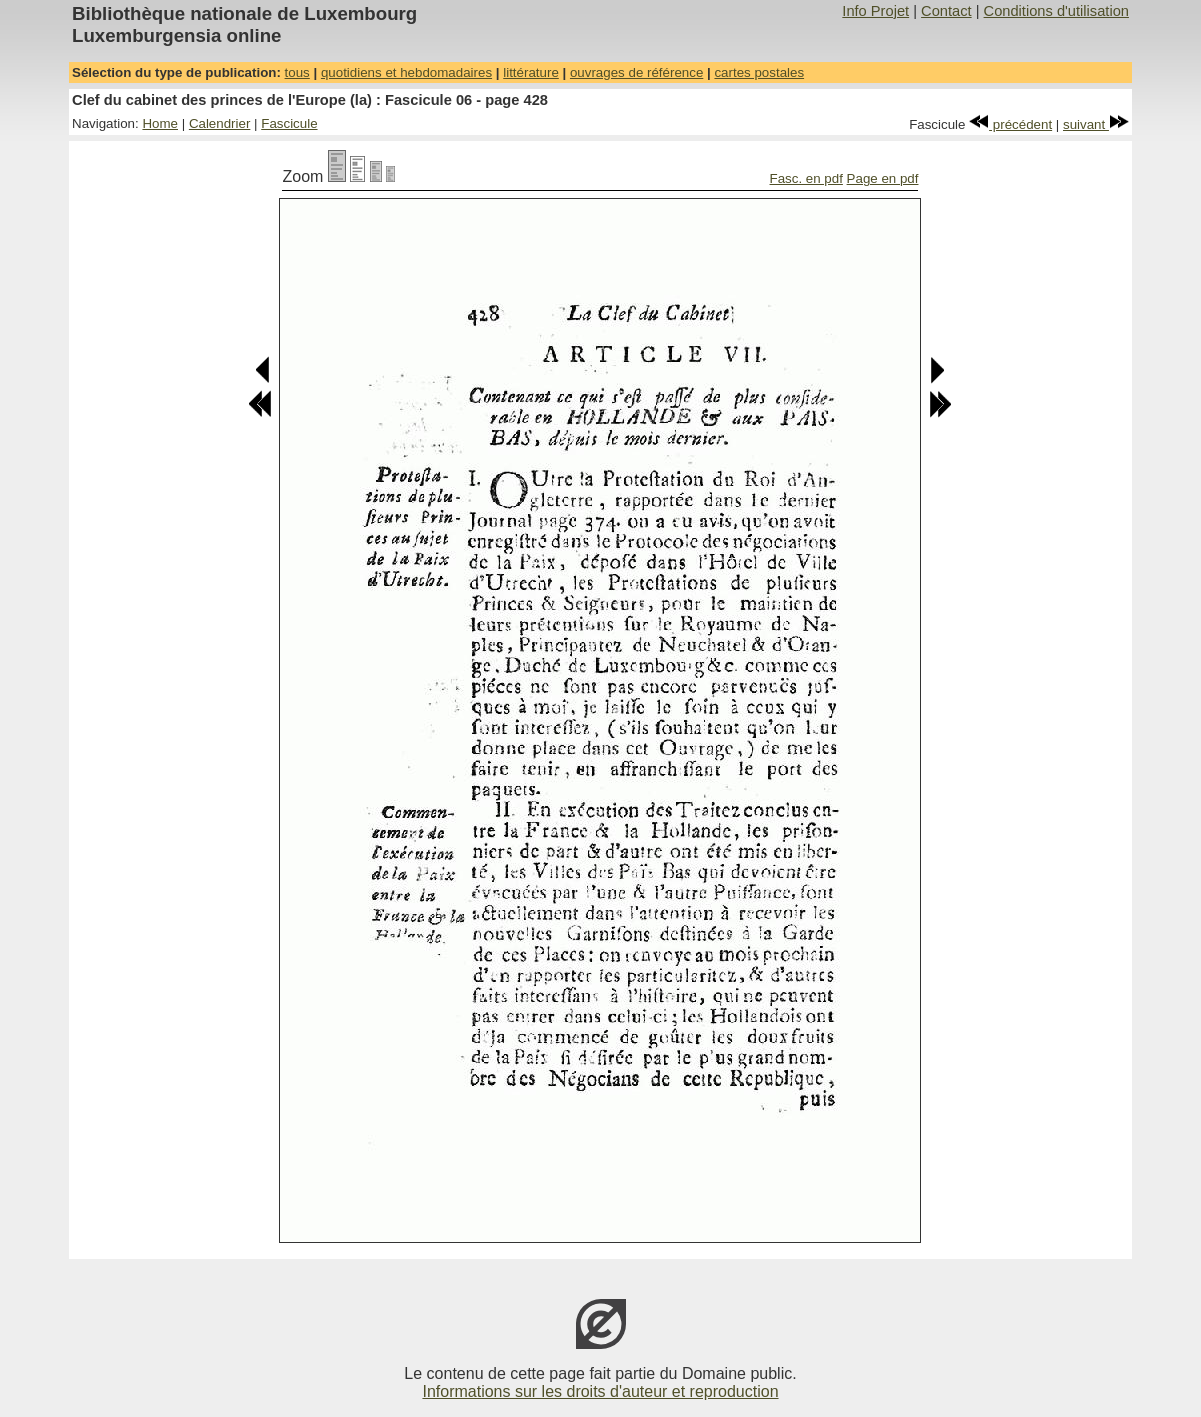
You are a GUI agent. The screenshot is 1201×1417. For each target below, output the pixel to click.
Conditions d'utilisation (1056, 11)
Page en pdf (883, 178)
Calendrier (220, 123)
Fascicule (289, 123)
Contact (946, 11)
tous (297, 72)
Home (160, 123)
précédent (1010, 124)
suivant (1096, 124)
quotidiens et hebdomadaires (406, 72)
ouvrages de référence (636, 72)
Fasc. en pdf (806, 178)
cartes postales (759, 72)
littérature (531, 72)
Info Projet (875, 11)
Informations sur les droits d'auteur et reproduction (600, 1391)
